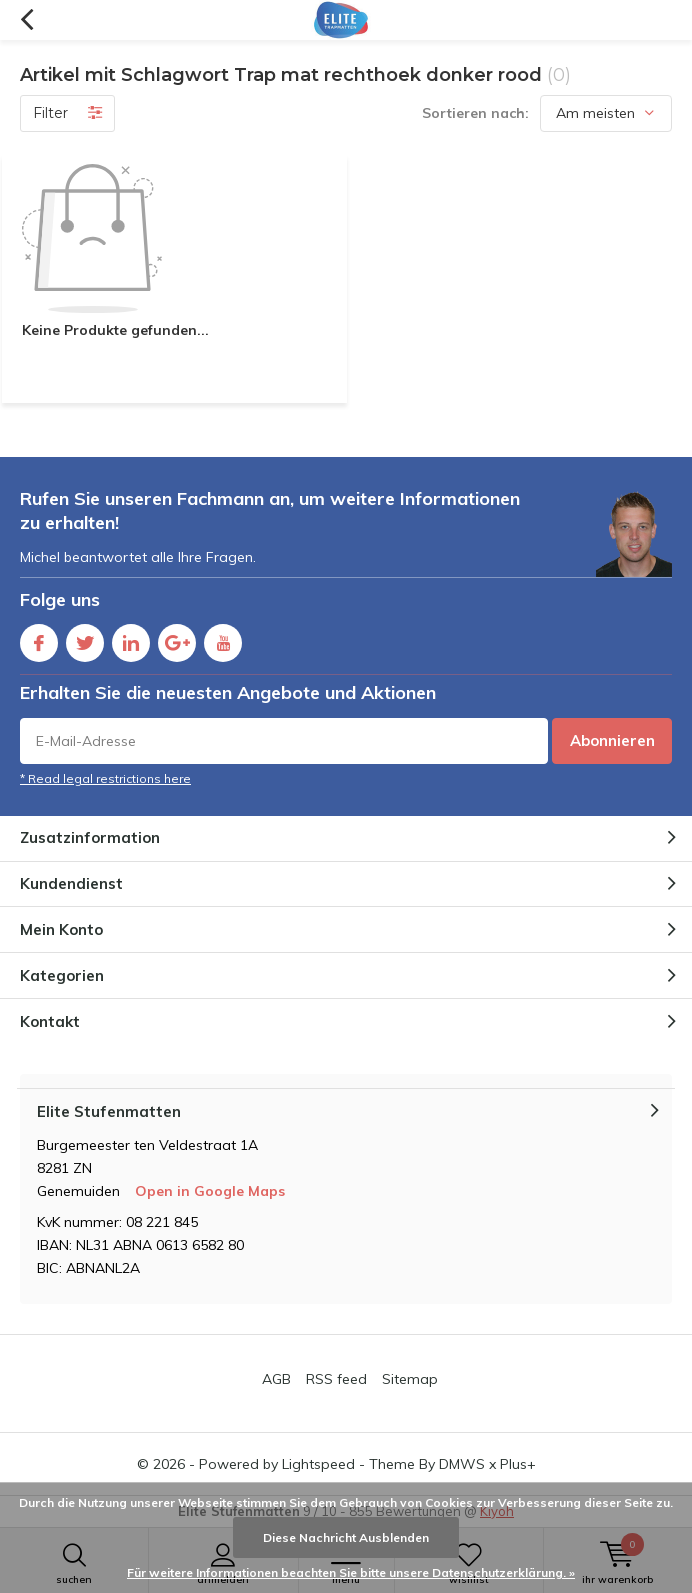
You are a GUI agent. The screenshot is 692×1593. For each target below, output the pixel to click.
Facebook (39, 638)
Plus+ (518, 1464)
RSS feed (336, 1379)
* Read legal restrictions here (105, 778)
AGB (276, 1379)
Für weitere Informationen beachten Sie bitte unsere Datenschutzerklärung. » (351, 1572)
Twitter (85, 638)
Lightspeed (318, 1464)
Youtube (223, 638)
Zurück (26, 20)
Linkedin (131, 638)
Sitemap (410, 1379)
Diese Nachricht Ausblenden (346, 1537)
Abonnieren (612, 740)
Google (177, 638)
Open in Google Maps (210, 1191)
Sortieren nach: (475, 113)
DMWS (462, 1464)
